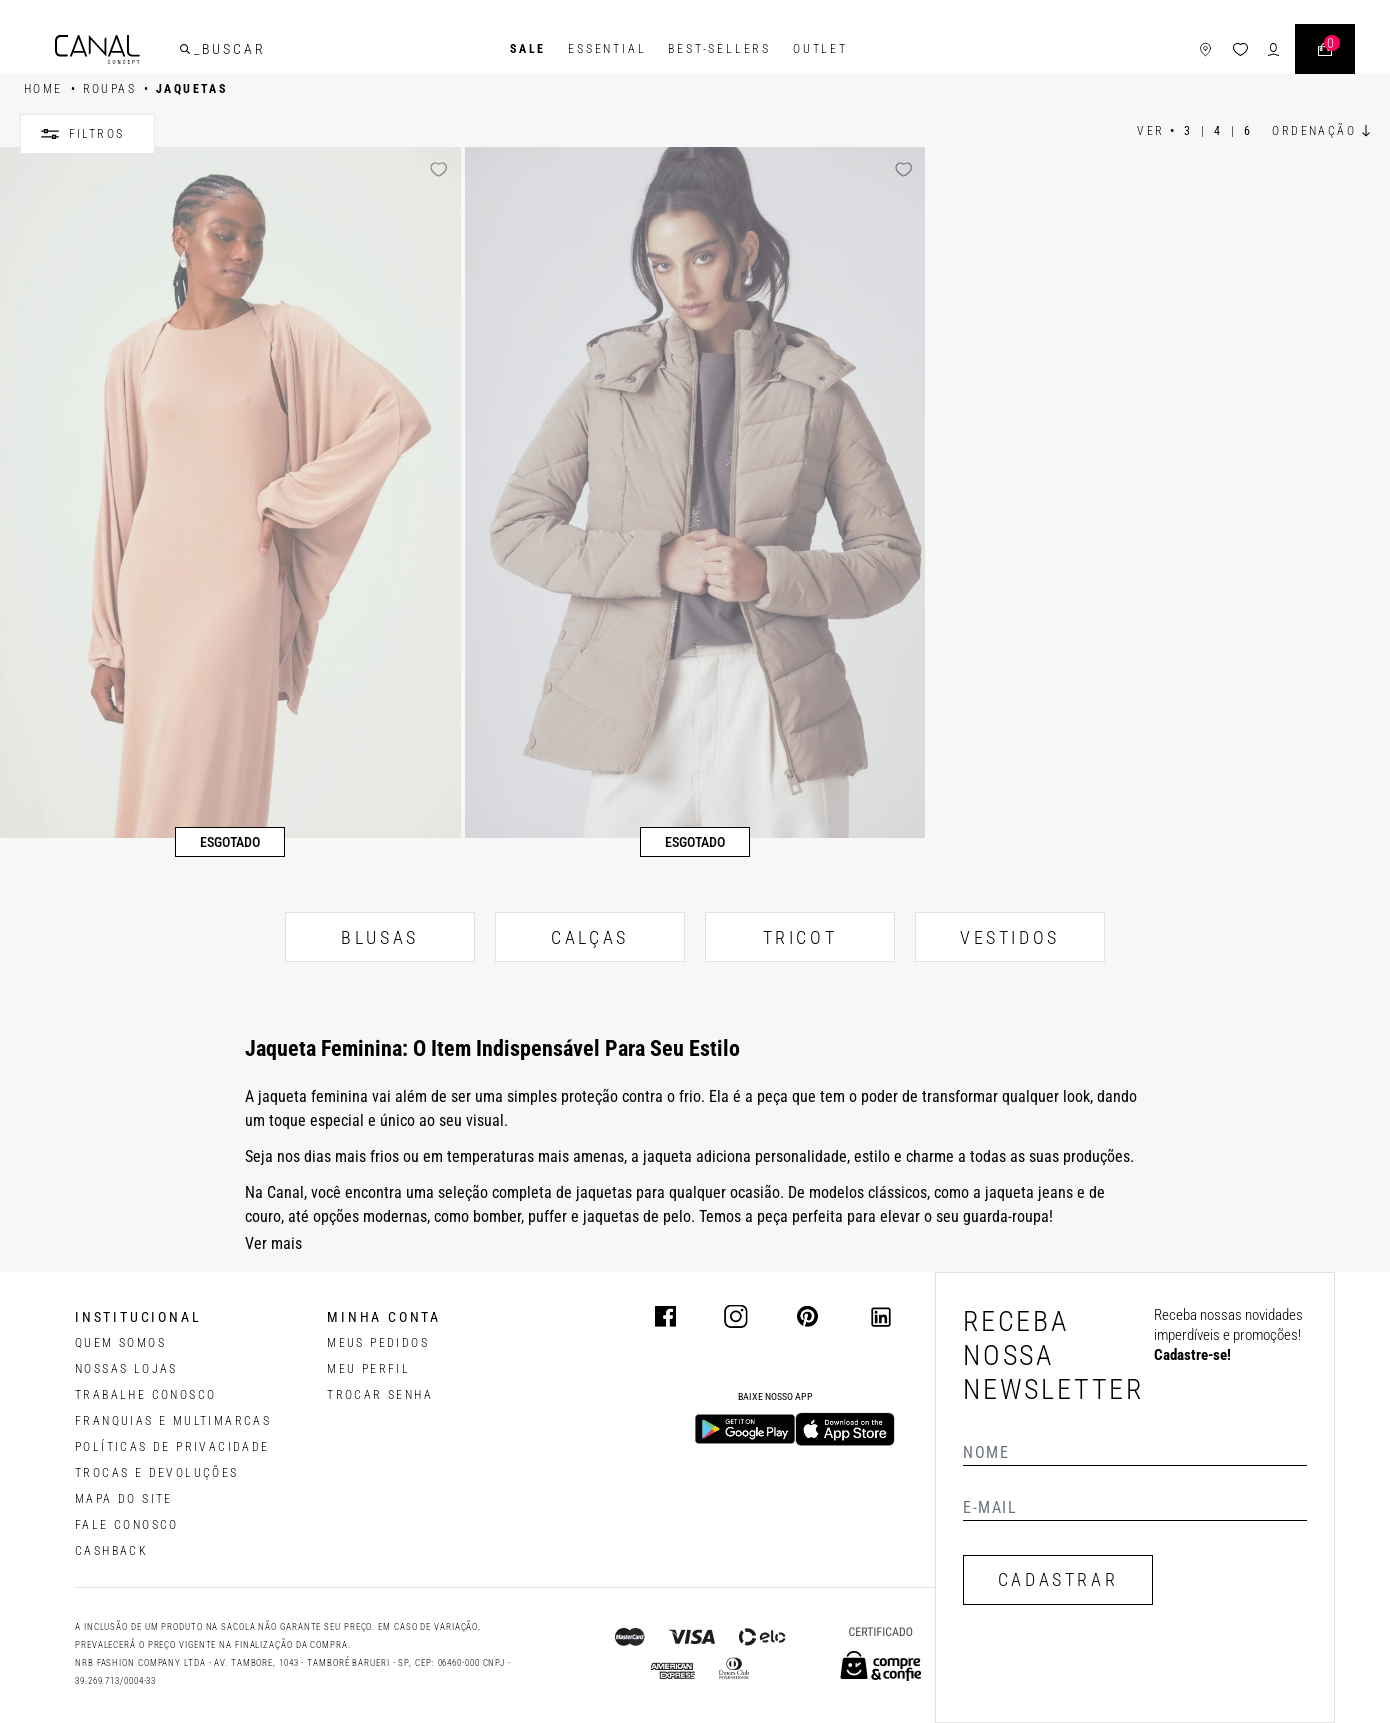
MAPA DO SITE (124, 1499)
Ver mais (273, 1243)
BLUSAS (380, 937)
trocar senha (380, 1395)
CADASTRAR (1058, 1579)
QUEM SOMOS (120, 1343)
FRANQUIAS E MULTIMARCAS (173, 1421)
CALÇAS (590, 937)
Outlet (820, 49)
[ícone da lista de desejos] (1240, 49)
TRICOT (800, 937)
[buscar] (185, 49)
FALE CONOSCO (127, 1525)
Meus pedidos (378, 1343)
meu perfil (368, 1369)
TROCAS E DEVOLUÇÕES (157, 1473)
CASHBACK (111, 1551)
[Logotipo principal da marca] (97, 49)
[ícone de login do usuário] (1273, 49)
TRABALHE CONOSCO (145, 1395)
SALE (528, 49)
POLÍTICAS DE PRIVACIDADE (172, 1447)
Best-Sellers (719, 49)
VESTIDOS (1010, 937)
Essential (607, 49)
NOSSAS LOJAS (126, 1369)
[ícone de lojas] (1205, 49)
